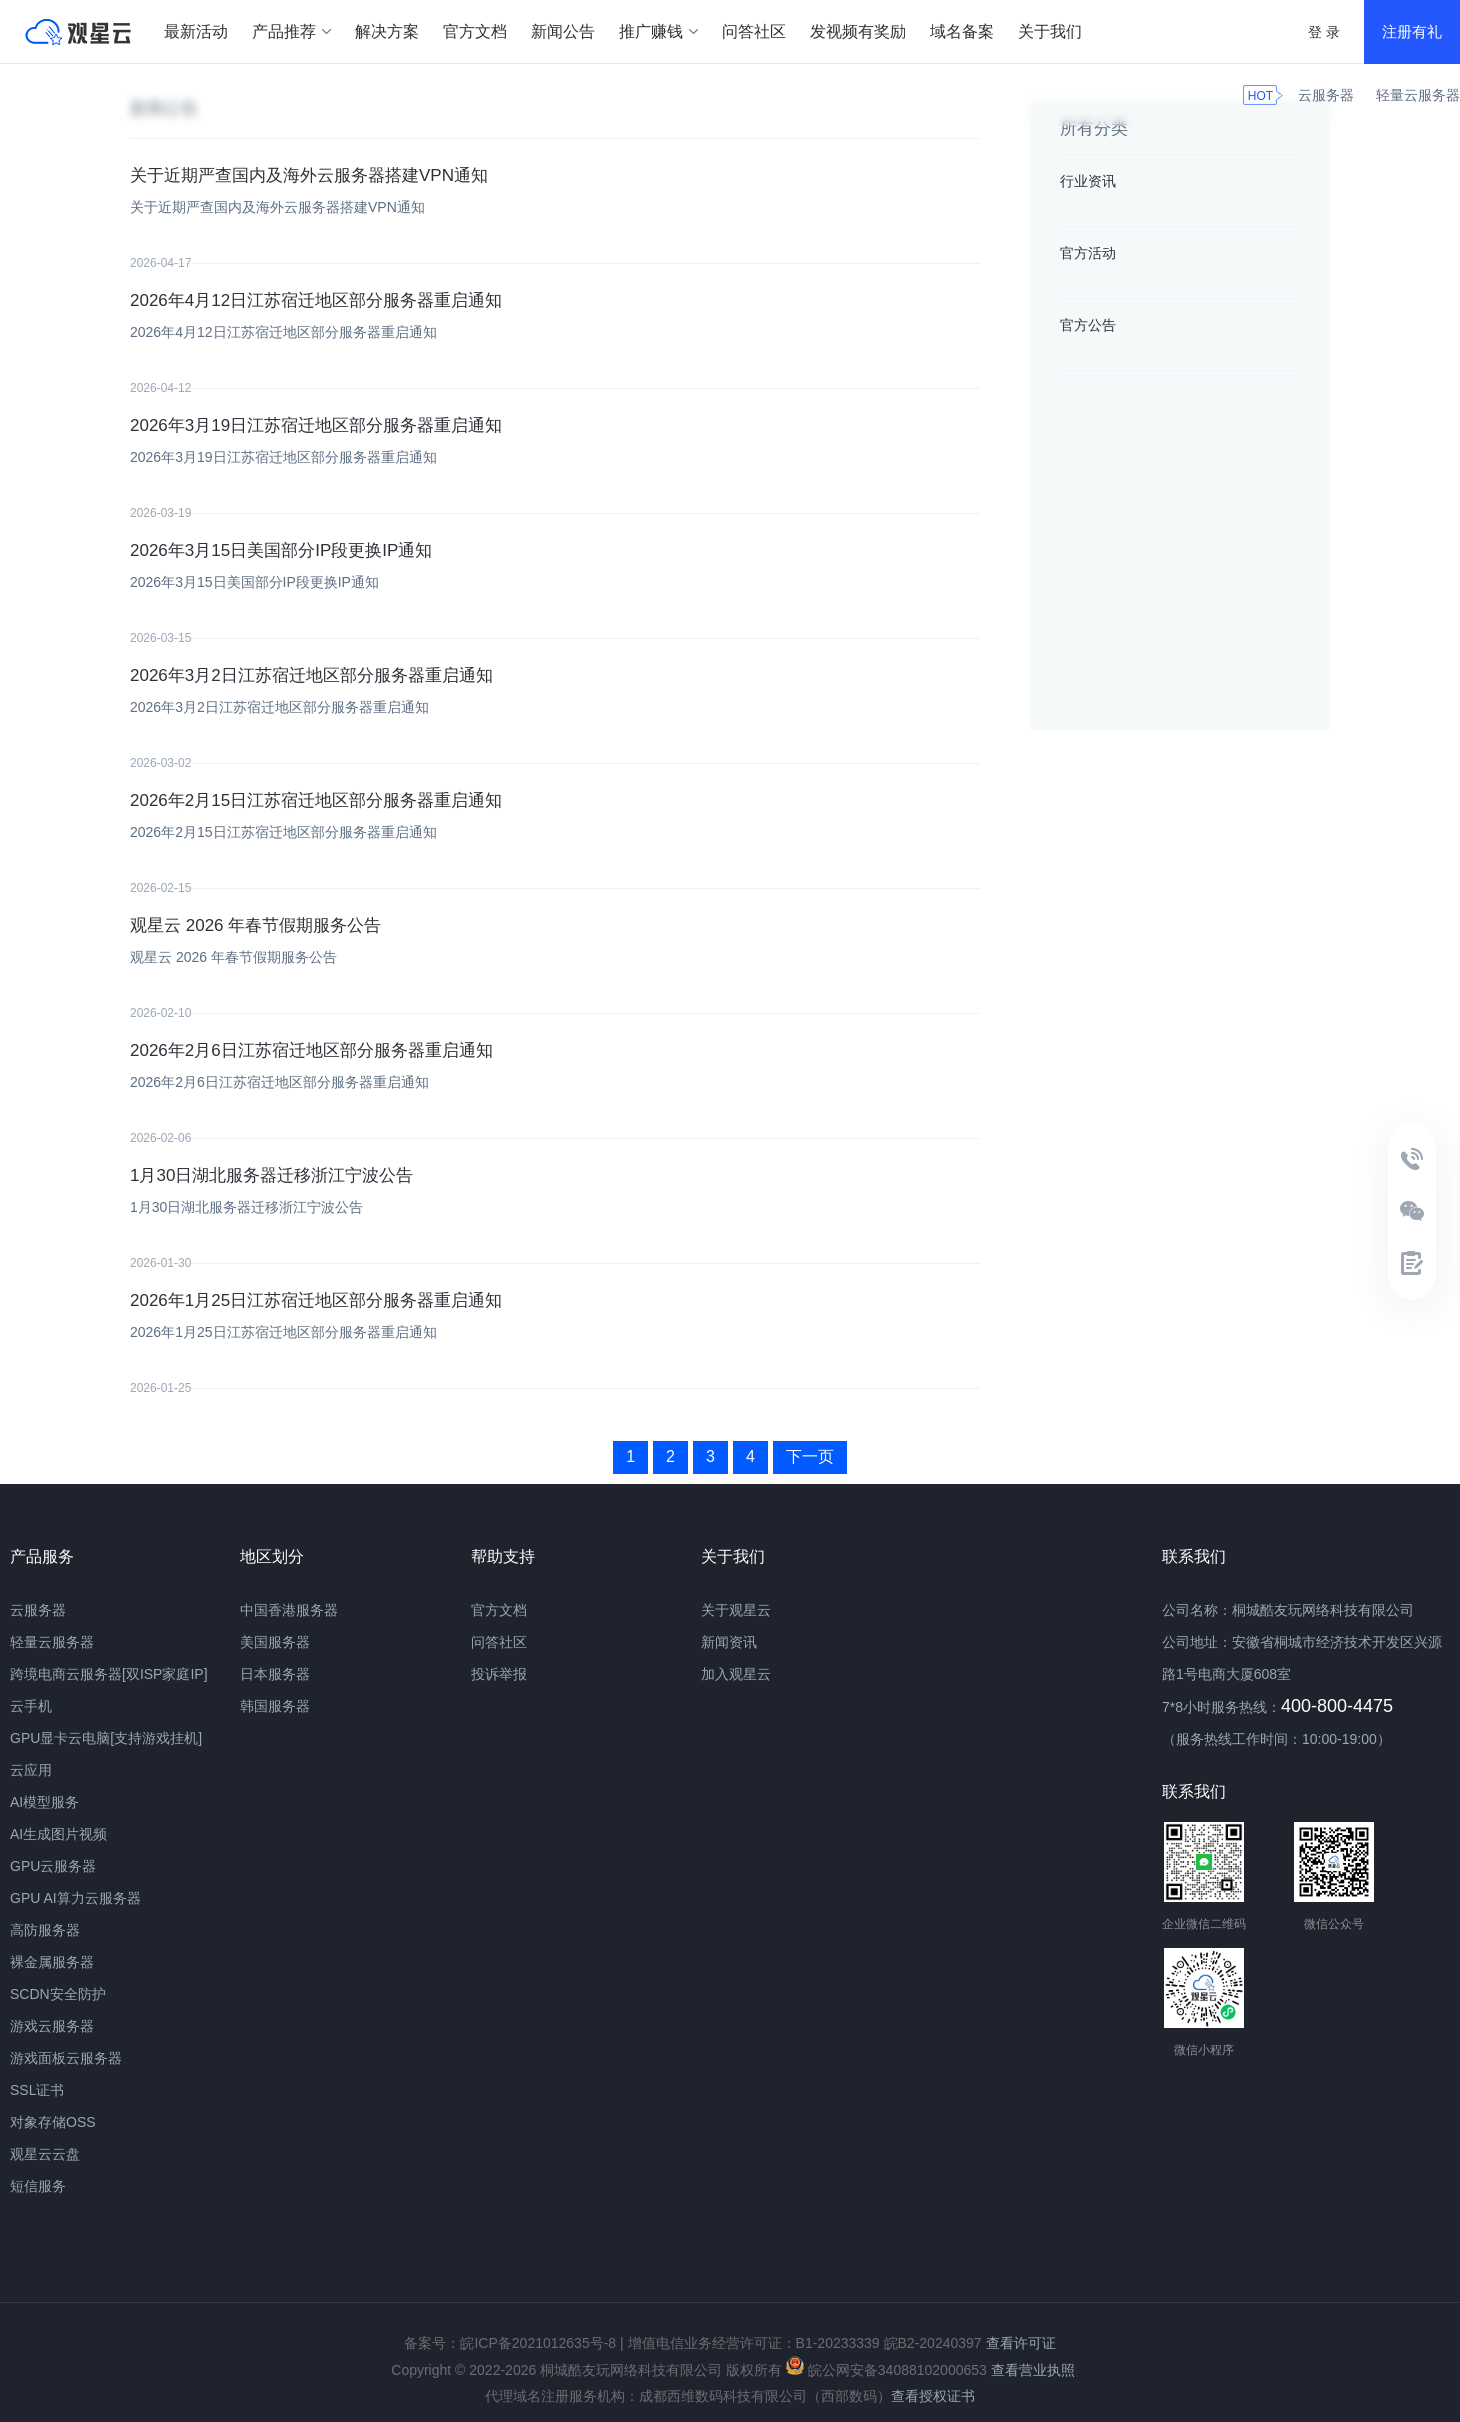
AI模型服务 (44, 1802)
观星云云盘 (45, 2154)
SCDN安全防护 (58, 1994)
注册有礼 (1412, 31)
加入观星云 (736, 1674)
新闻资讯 (729, 1642)
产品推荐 (291, 31)
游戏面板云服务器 (66, 2058)
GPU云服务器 (53, 1866)
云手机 (31, 1706)
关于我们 (1050, 31)
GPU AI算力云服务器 (75, 1898)
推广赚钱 (658, 31)
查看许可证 (1021, 2343)
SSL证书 (37, 2090)
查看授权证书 (933, 2396)
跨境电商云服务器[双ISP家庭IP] (109, 1674)
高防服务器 (45, 1930)
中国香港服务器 (289, 1610)
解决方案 (387, 31)
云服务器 (1326, 95)
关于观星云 (736, 1610)
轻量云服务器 (1418, 95)
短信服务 (38, 2186)
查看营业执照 (1033, 2370)
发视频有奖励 (858, 31)
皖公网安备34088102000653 (886, 2370)
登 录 (1324, 32)
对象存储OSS (53, 2122)
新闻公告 (563, 31)
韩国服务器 (275, 1706)
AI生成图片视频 (58, 1834)
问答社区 (754, 31)
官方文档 (475, 31)
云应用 (31, 1770)
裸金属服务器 (52, 1962)
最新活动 (196, 31)
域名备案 (962, 31)
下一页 (810, 1456)
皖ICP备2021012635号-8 (538, 2343)
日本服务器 (275, 1674)
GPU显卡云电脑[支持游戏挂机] (106, 1738)
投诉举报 (499, 1674)
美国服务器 (275, 1642)
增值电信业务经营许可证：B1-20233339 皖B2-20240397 (805, 2343)
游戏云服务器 (52, 2026)
